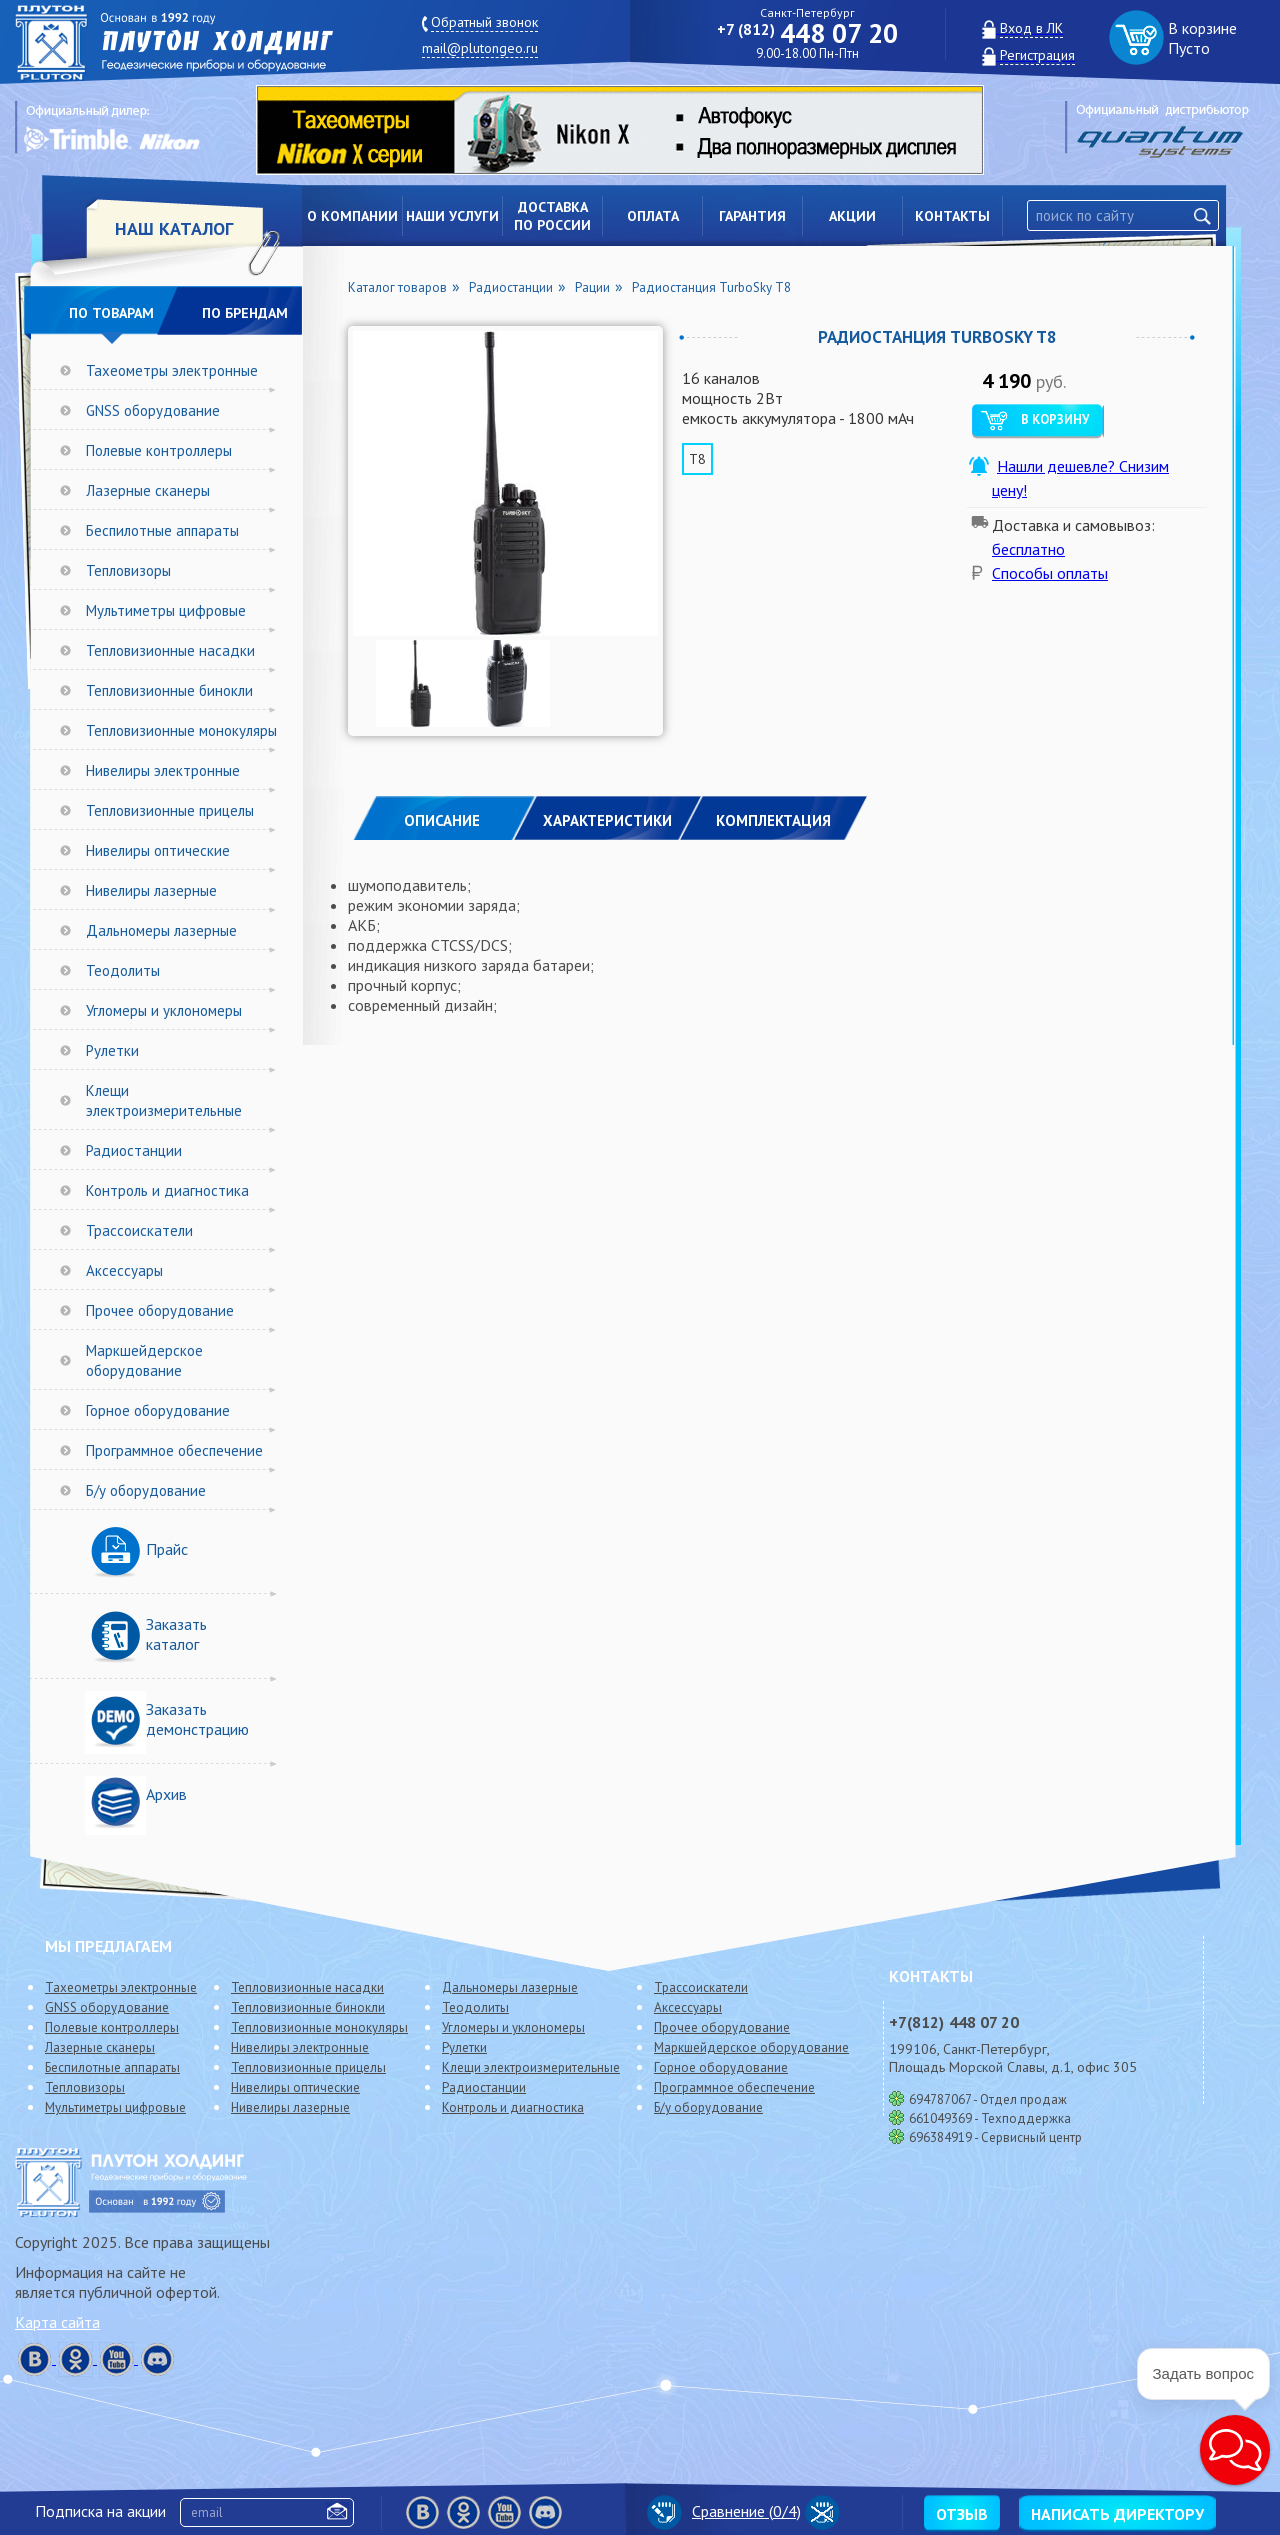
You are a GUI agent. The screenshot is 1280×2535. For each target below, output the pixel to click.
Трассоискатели (139, 1230)
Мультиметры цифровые (166, 610)
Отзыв (962, 2514)
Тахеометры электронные (172, 370)
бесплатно (1028, 549)
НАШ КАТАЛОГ (174, 228)
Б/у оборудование (146, 1490)
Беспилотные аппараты (162, 530)
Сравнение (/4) (724, 2511)
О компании (352, 216)
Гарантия (752, 216)
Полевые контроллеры (159, 450)
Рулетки (112, 1050)
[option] (635, 130)
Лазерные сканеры (148, 490)
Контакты (952, 216)
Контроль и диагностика (167, 1190)
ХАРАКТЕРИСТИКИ (607, 820)
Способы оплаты (1050, 573)
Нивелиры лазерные (151, 890)
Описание (442, 820)
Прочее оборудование (160, 1310)
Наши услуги (452, 216)
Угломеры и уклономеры (164, 1010)
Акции (852, 216)
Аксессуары (124, 1270)
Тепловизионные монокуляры (181, 730)
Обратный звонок (484, 22)
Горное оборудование (158, 1410)
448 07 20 (807, 33)
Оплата (653, 216)
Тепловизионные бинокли (169, 690)
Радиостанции (134, 1150)
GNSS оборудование (153, 410)
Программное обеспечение (174, 1450)
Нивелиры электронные (163, 770)
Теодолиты (123, 970)
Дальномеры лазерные (161, 930)
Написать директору (1117, 2514)
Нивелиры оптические (158, 850)
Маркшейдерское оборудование (144, 1360)
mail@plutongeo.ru (480, 48)
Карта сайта (57, 2322)
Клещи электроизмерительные (164, 1100)
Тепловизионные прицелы (170, 810)
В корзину (1055, 419)
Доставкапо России (552, 216)
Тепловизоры (128, 570)
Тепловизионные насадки (170, 650)
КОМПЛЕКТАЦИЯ (773, 820)
